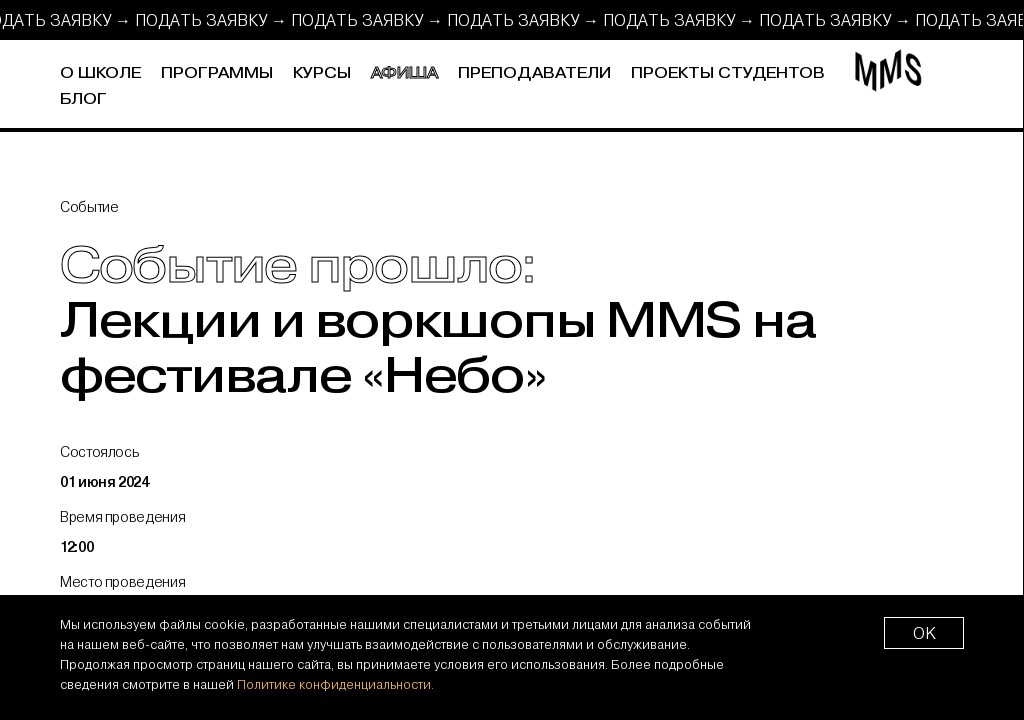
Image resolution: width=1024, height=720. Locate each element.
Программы (217, 73)
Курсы (322, 73)
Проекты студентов (728, 73)
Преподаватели (534, 73)
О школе (100, 73)
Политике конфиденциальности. (335, 684)
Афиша (404, 73)
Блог (83, 99)
